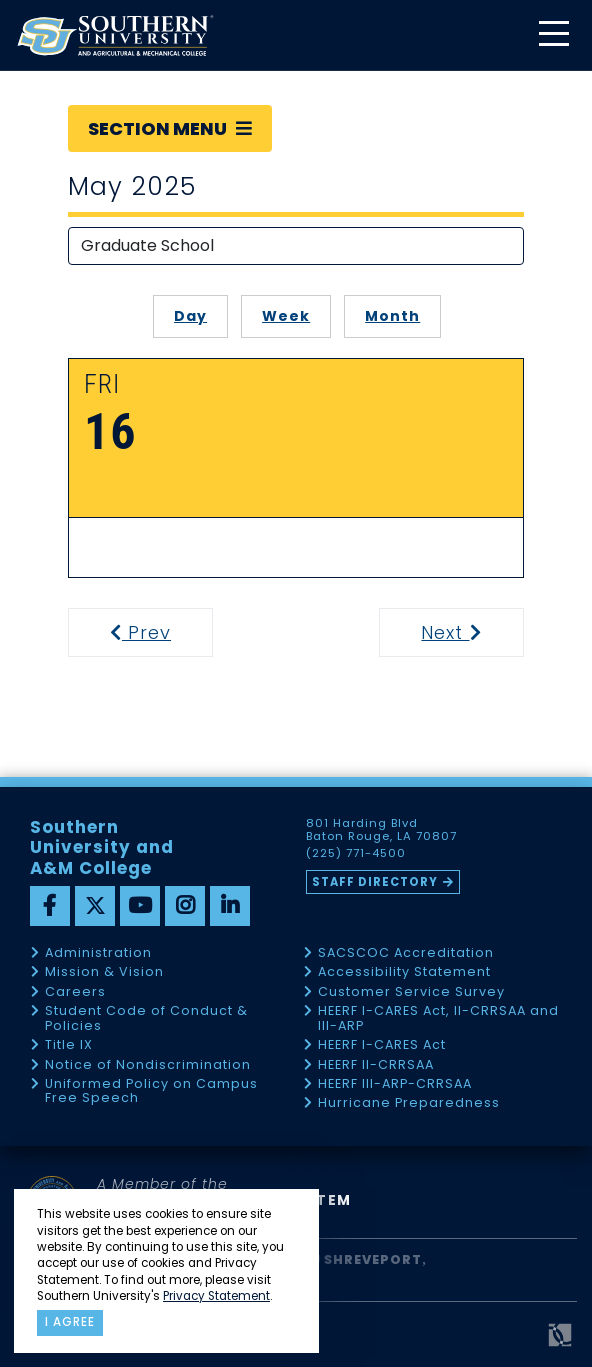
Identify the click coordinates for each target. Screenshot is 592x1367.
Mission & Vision (104, 972)
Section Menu (170, 128)
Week (286, 316)
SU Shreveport (362, 1259)
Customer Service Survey (411, 992)
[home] (115, 35)
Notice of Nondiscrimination (148, 1065)
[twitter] (95, 906)
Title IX (69, 1045)
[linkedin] (230, 906)
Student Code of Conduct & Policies (146, 1018)
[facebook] (50, 906)
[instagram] (185, 906)
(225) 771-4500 (356, 854)
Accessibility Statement (404, 972)
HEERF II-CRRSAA (376, 1065)
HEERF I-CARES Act (382, 1045)
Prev (153, 632)
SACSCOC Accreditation (406, 953)
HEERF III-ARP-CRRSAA (395, 1084)
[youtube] (140, 906)
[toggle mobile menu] (553, 35)
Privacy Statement (216, 1296)
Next (470, 632)
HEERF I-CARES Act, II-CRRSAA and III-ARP (438, 1018)
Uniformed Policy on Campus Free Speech (151, 1091)
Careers (75, 992)
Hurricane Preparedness (409, 1103)
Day (190, 316)
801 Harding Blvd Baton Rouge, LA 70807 (381, 830)
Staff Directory (375, 882)
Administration (98, 953)
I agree (70, 1322)
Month (392, 316)
